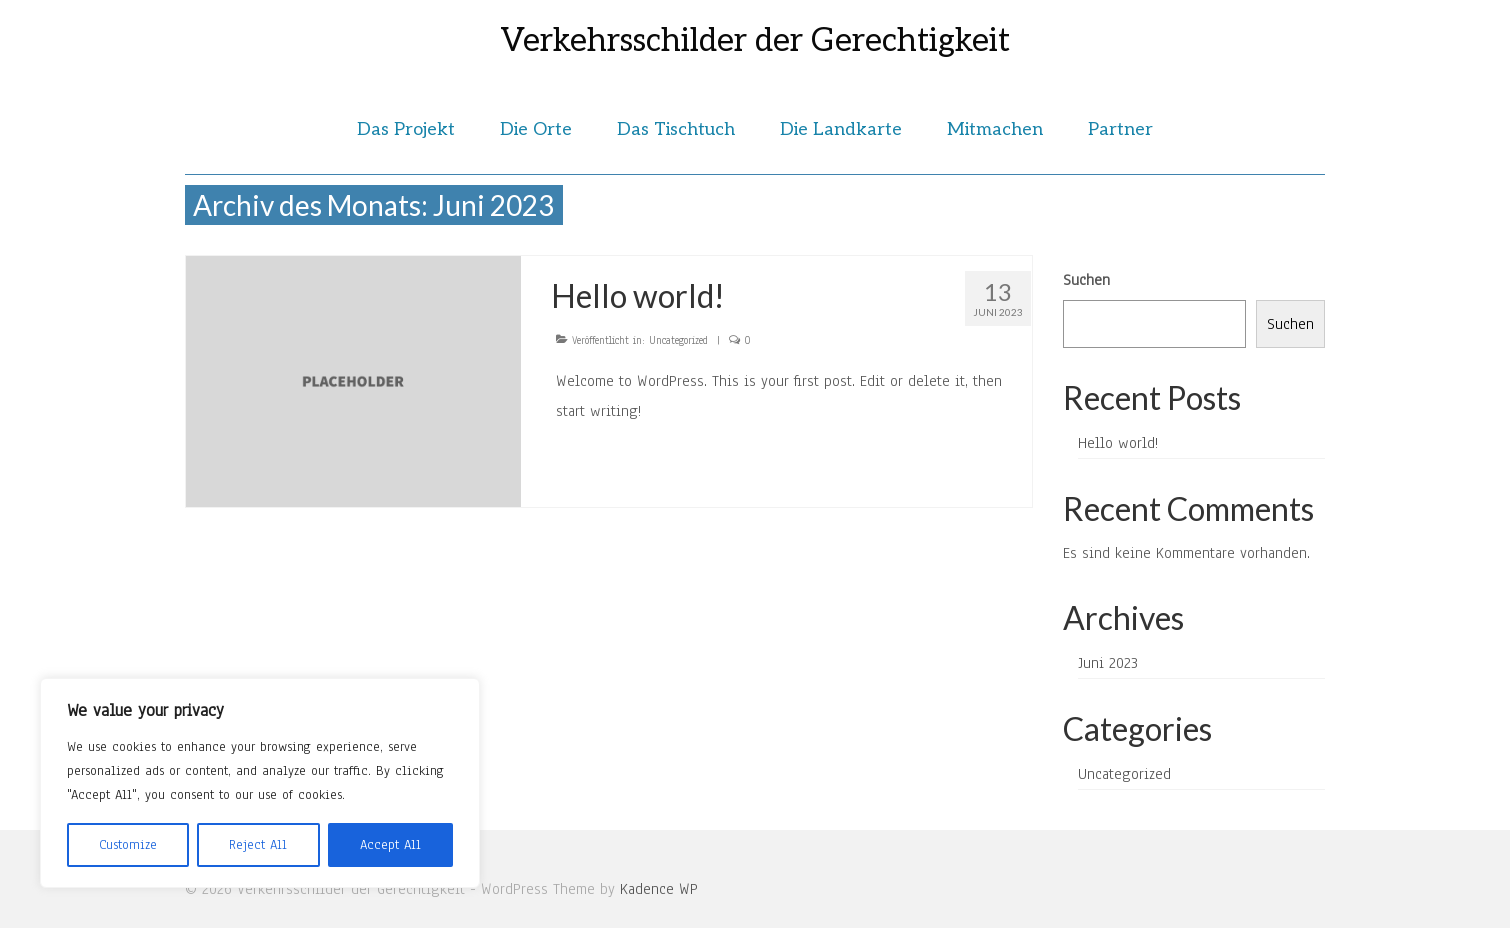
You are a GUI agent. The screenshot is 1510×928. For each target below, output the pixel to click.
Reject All (258, 845)
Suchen (1086, 280)
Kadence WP (659, 889)
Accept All (390, 845)
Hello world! (1118, 443)
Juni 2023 (1108, 663)
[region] (260, 783)
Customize (128, 845)
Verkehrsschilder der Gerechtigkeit (755, 41)
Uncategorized (678, 340)
